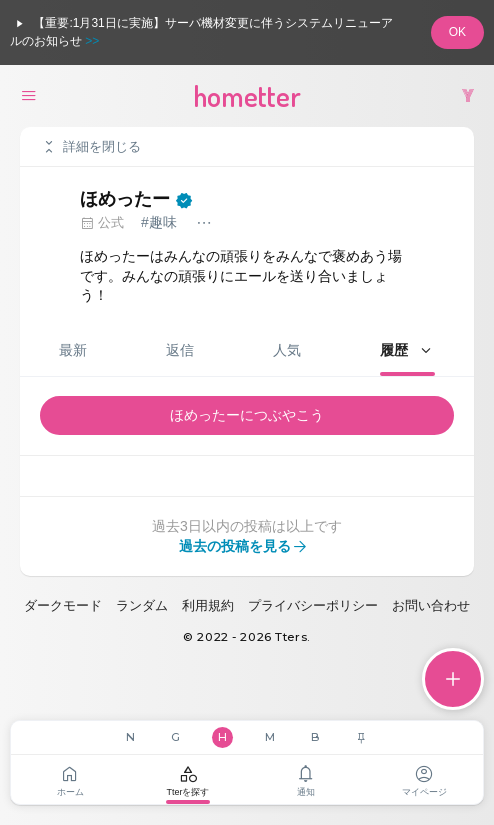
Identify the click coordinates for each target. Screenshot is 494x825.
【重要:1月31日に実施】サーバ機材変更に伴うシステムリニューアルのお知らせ (201, 31)
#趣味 (159, 222)
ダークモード (63, 605)
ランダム (142, 605)
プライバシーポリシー (313, 605)
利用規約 (208, 605)
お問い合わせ (431, 605)
